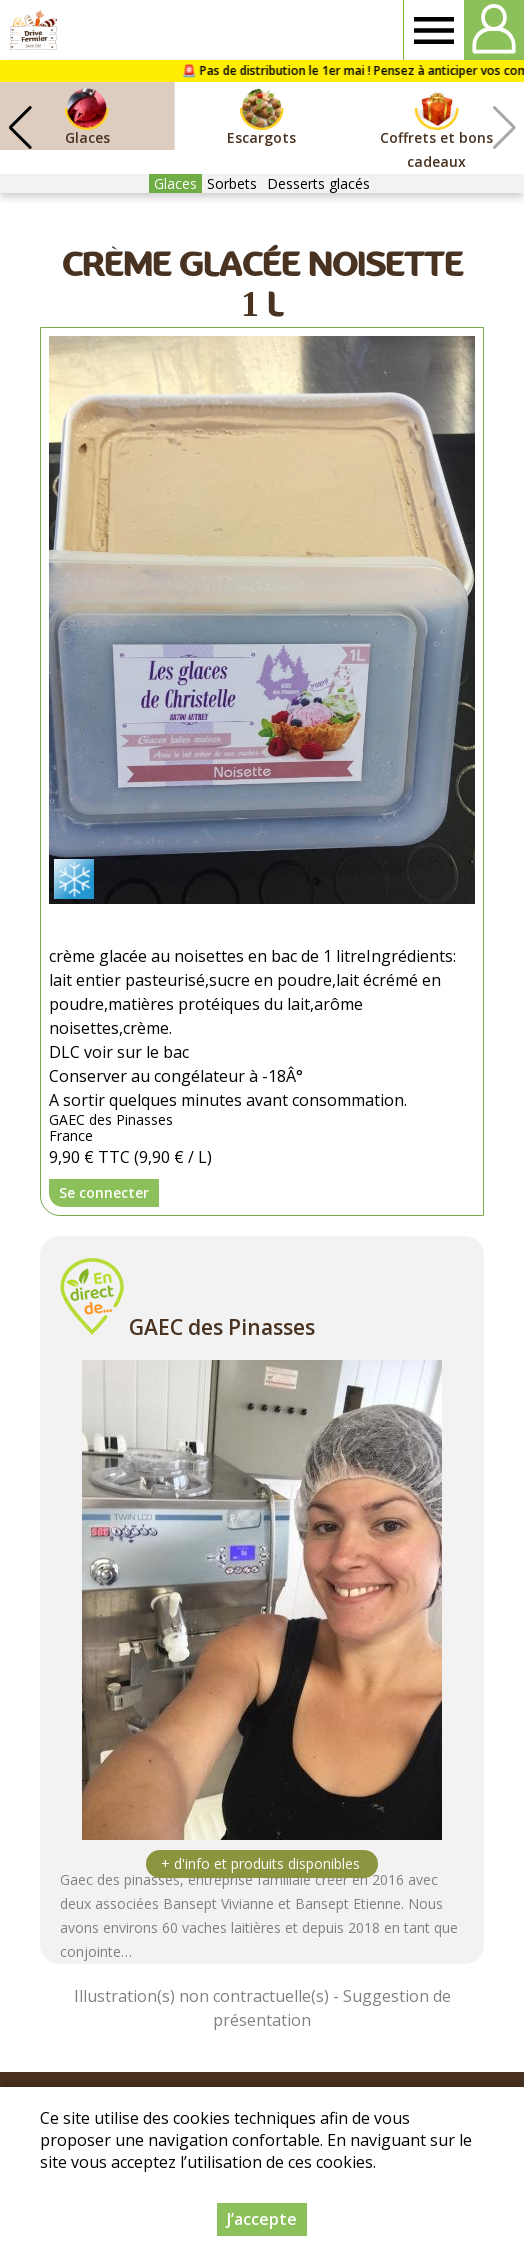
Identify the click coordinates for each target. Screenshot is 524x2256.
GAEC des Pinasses (222, 1327)
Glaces (175, 183)
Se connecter (104, 1192)
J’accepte (262, 2219)
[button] (20, 128)
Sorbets (232, 183)
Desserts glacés (318, 183)
